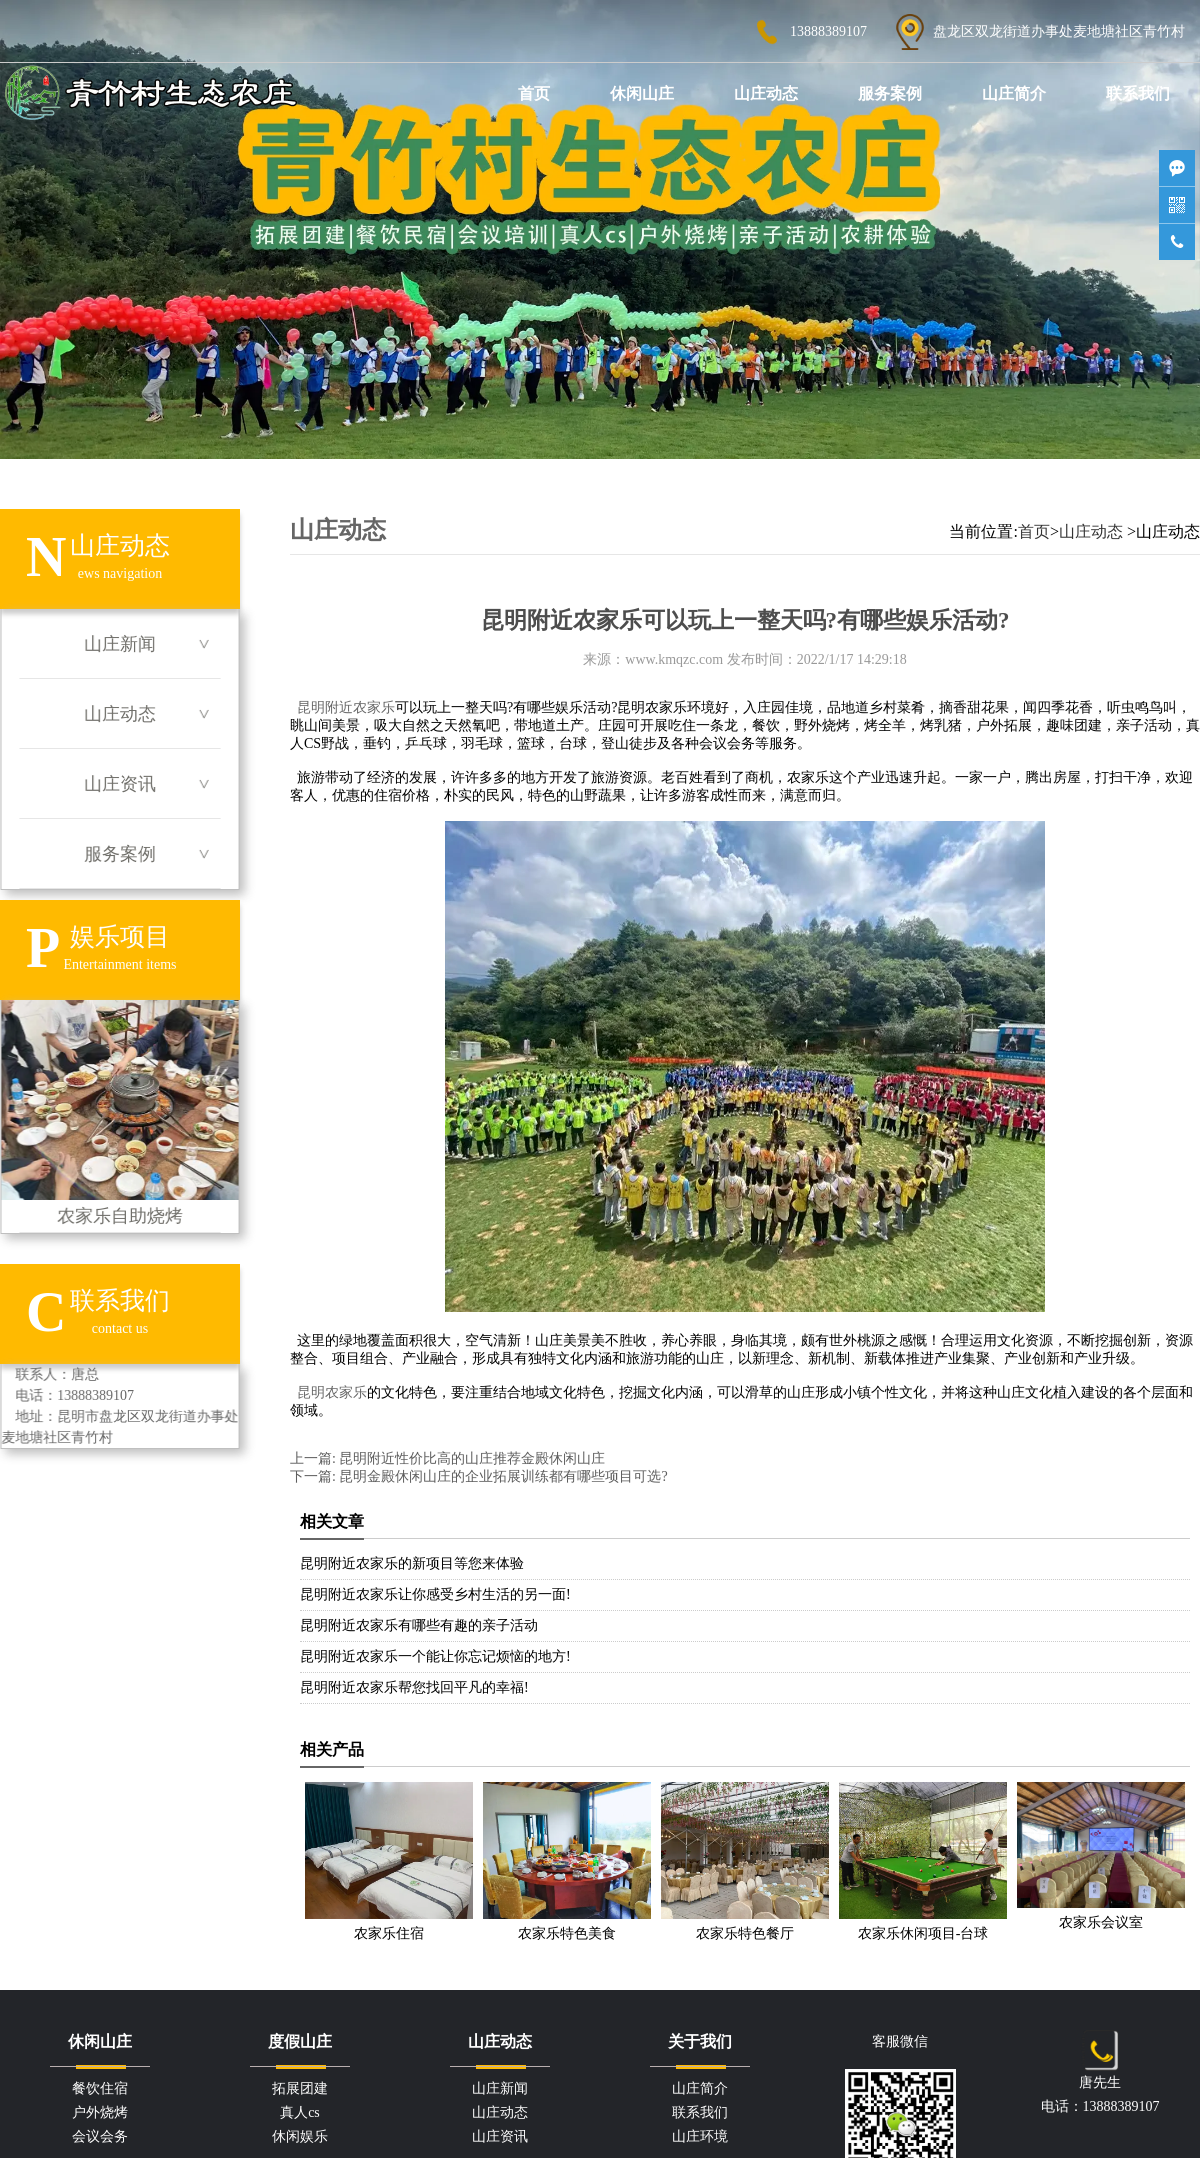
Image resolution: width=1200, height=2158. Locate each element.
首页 (534, 93)
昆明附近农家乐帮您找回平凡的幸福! (414, 1687)
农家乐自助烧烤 (119, 1113)
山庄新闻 (120, 644)
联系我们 (1138, 93)
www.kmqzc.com (674, 659)
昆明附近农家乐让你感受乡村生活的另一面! (435, 1594)
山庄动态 (766, 93)
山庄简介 (1014, 93)
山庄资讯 (120, 784)
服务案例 (890, 93)
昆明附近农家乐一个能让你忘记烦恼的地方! (435, 1656)
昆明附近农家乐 (346, 707)
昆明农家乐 (332, 1392)
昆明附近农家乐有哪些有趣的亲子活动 (419, 1625)
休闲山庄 (642, 93)
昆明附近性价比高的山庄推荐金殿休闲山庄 (471, 1458)
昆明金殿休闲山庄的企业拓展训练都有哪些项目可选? (502, 1476)
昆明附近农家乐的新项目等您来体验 (412, 1563)
